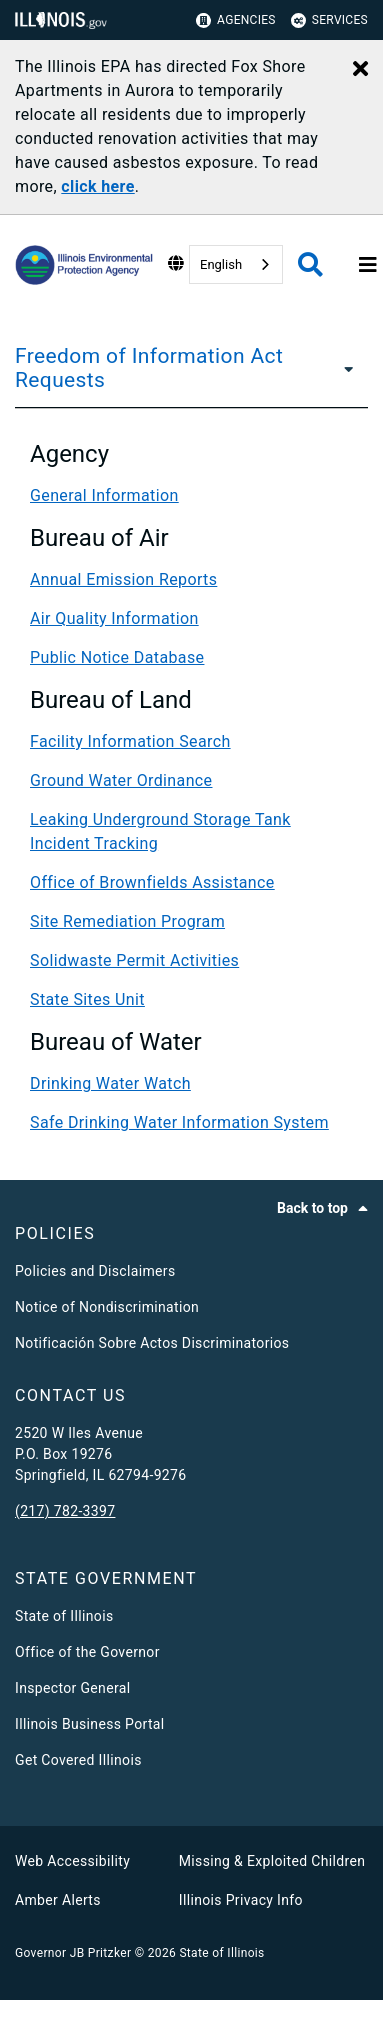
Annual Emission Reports (123, 579)
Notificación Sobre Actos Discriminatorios (152, 1343)
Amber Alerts (58, 1900)
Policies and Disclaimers (95, 1271)
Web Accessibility (72, 1861)
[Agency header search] (310, 264)
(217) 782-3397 (65, 1511)
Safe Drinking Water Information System (179, 1122)
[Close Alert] (360, 70)
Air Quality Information (114, 618)
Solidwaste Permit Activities (134, 960)
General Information (104, 495)
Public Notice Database (117, 657)
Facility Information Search (130, 741)
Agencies (236, 20)
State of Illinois (64, 1616)
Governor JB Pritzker (73, 1953)
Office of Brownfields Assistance (152, 882)
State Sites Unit (87, 999)
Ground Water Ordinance (121, 780)
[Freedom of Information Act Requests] (346, 368)
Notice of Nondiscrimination (107, 1307)
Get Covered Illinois (78, 1760)
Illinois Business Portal (90, 1724)
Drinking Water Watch (110, 1083)
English (221, 264)
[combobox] (236, 264)
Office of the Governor (87, 1652)
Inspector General (72, 1688)
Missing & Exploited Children (272, 1861)
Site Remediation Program (127, 921)
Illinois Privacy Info (241, 1900)
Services (329, 20)
